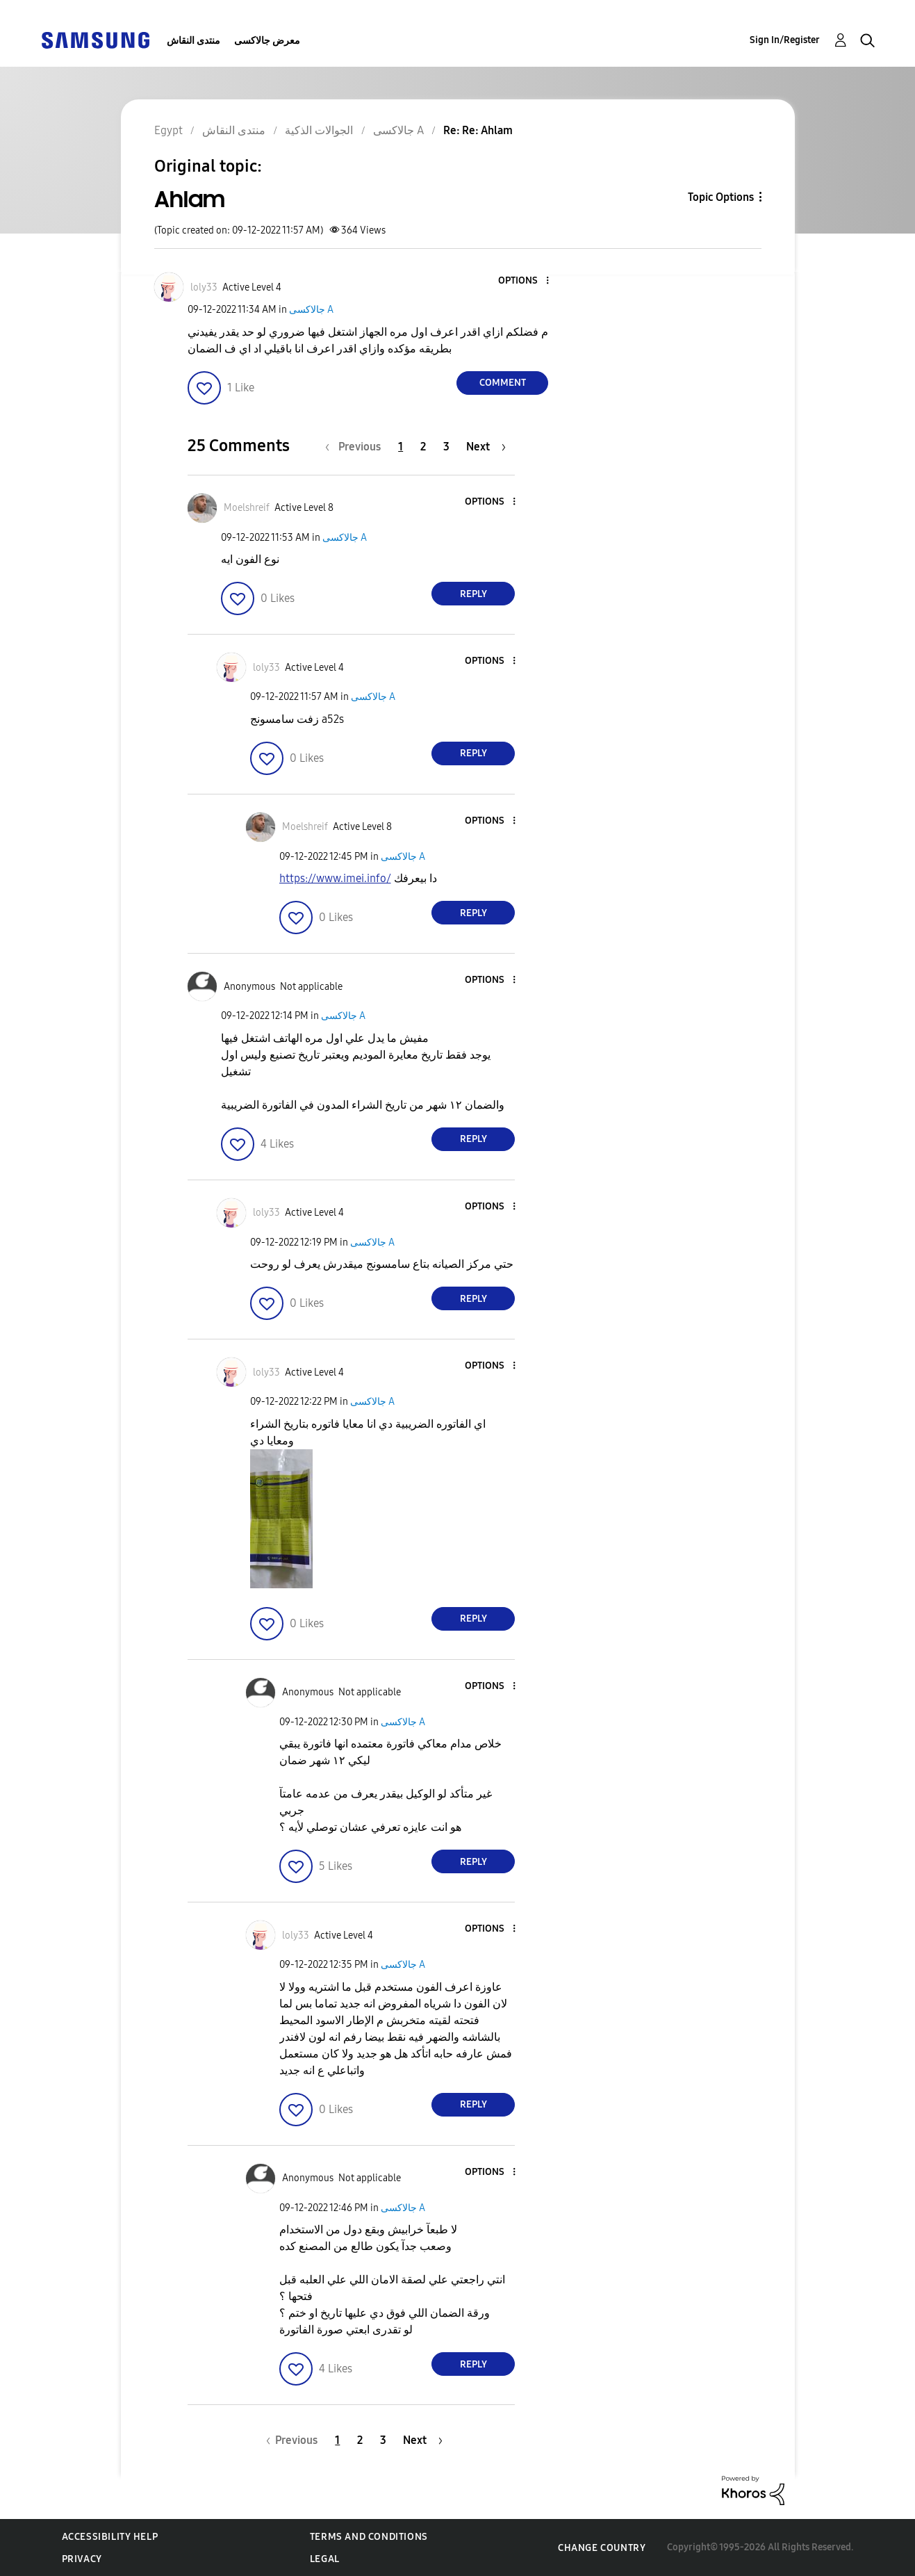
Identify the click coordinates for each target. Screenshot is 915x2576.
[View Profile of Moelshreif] (247, 508)
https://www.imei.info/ (335, 878)
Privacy (82, 2559)
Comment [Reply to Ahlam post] (502, 383)
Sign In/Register (785, 40)
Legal (325, 2559)
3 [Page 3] (446, 446)
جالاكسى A (311, 310)
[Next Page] (486, 446)
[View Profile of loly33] (203, 287)
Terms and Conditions (369, 2537)
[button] (524, 281)
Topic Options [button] (721, 197)
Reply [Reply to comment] (473, 594)
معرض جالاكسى (267, 41)
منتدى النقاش (193, 41)
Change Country (601, 2548)
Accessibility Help (110, 2537)
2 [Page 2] (423, 446)
